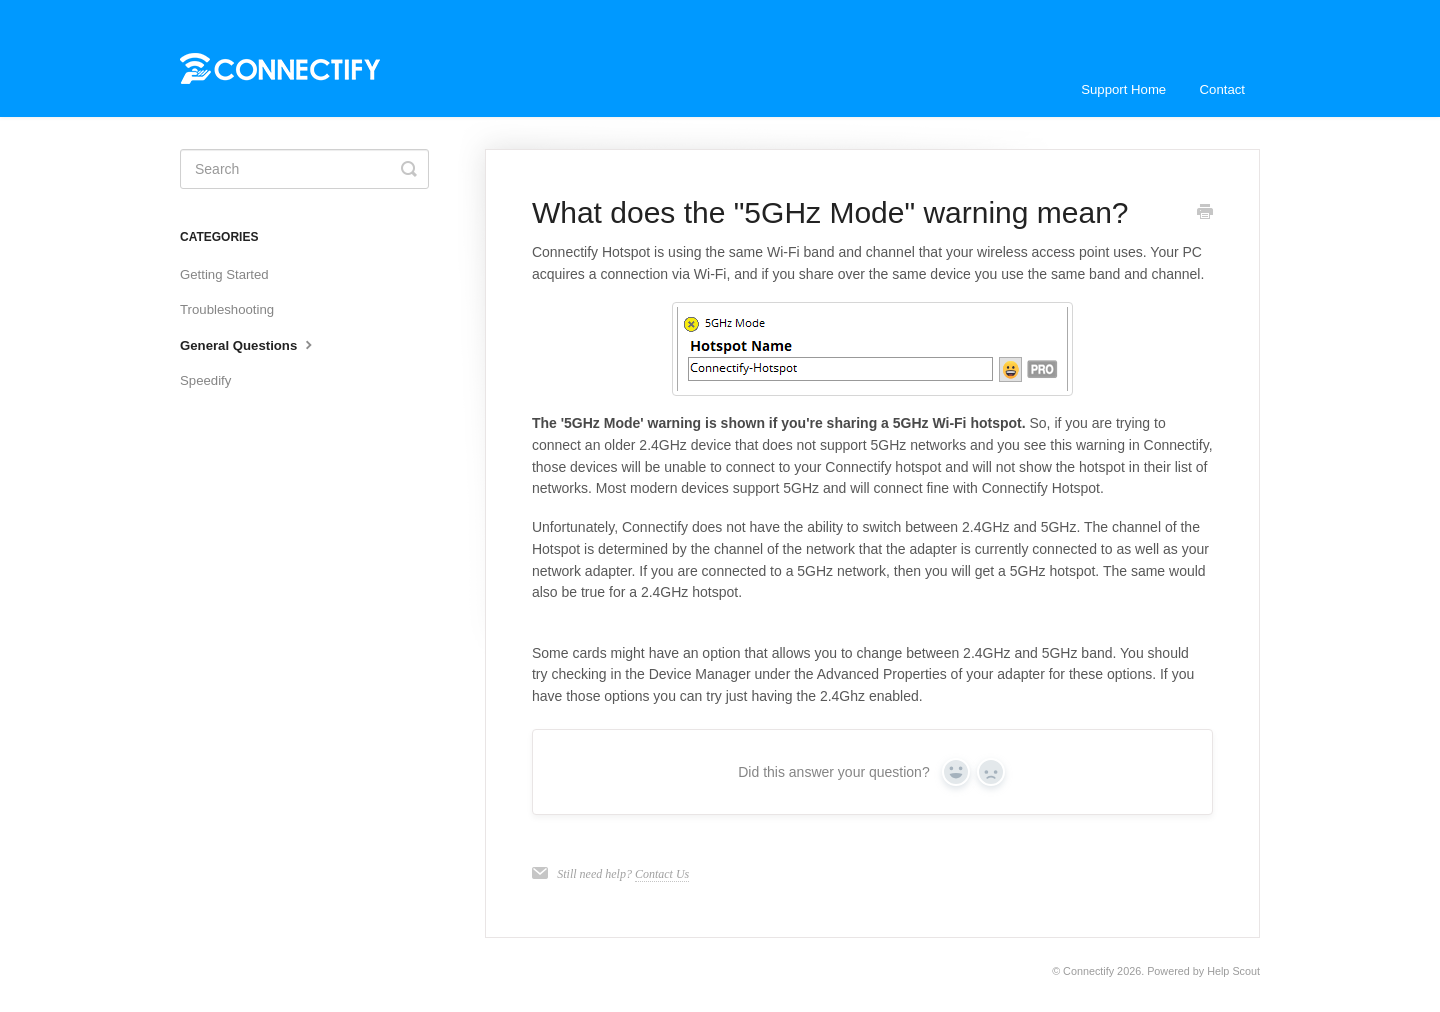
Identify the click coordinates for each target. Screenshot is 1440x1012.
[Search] (304, 169)
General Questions (248, 344)
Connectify (1088, 971)
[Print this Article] (1205, 214)
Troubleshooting (227, 309)
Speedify (205, 380)
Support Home (1123, 89)
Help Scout (1233, 971)
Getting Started (224, 274)
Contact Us (662, 874)
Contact (1222, 89)
